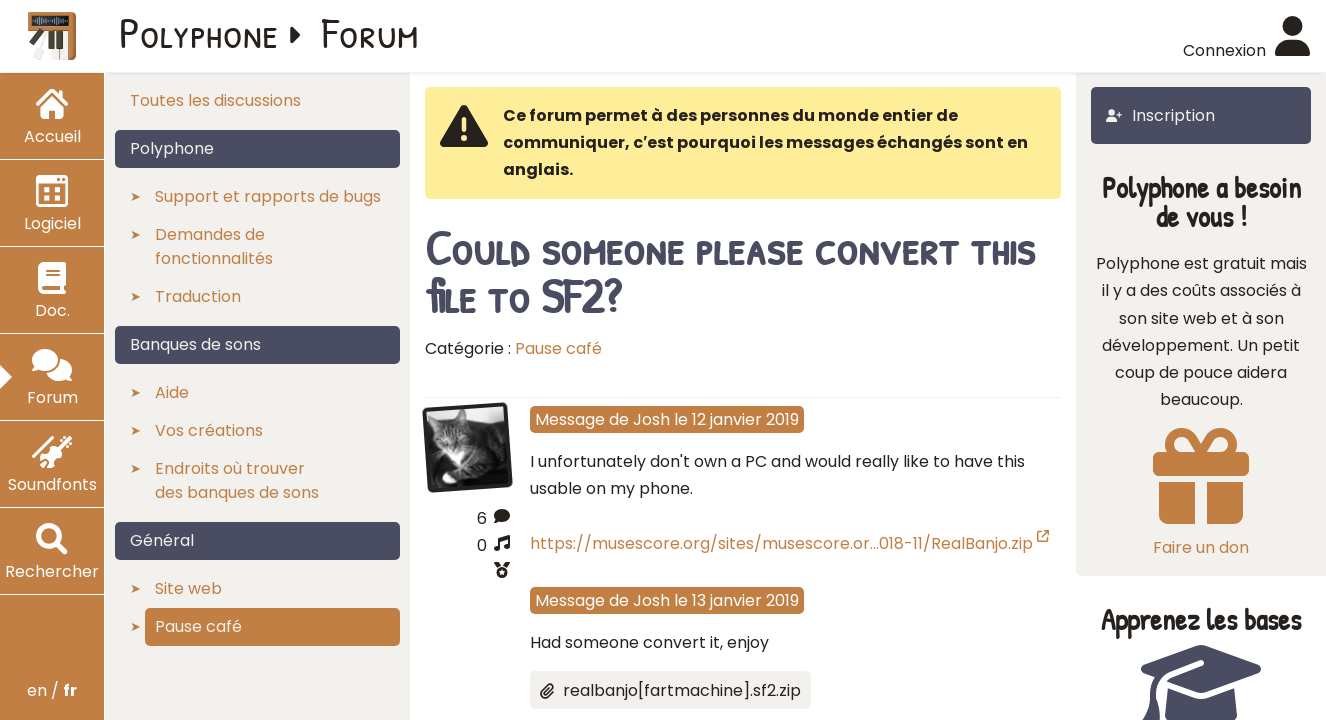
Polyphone (199, 32)
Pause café (558, 348)
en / (52, 690)
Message (570, 419)
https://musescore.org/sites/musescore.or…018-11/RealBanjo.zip (789, 543)
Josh (651, 419)
